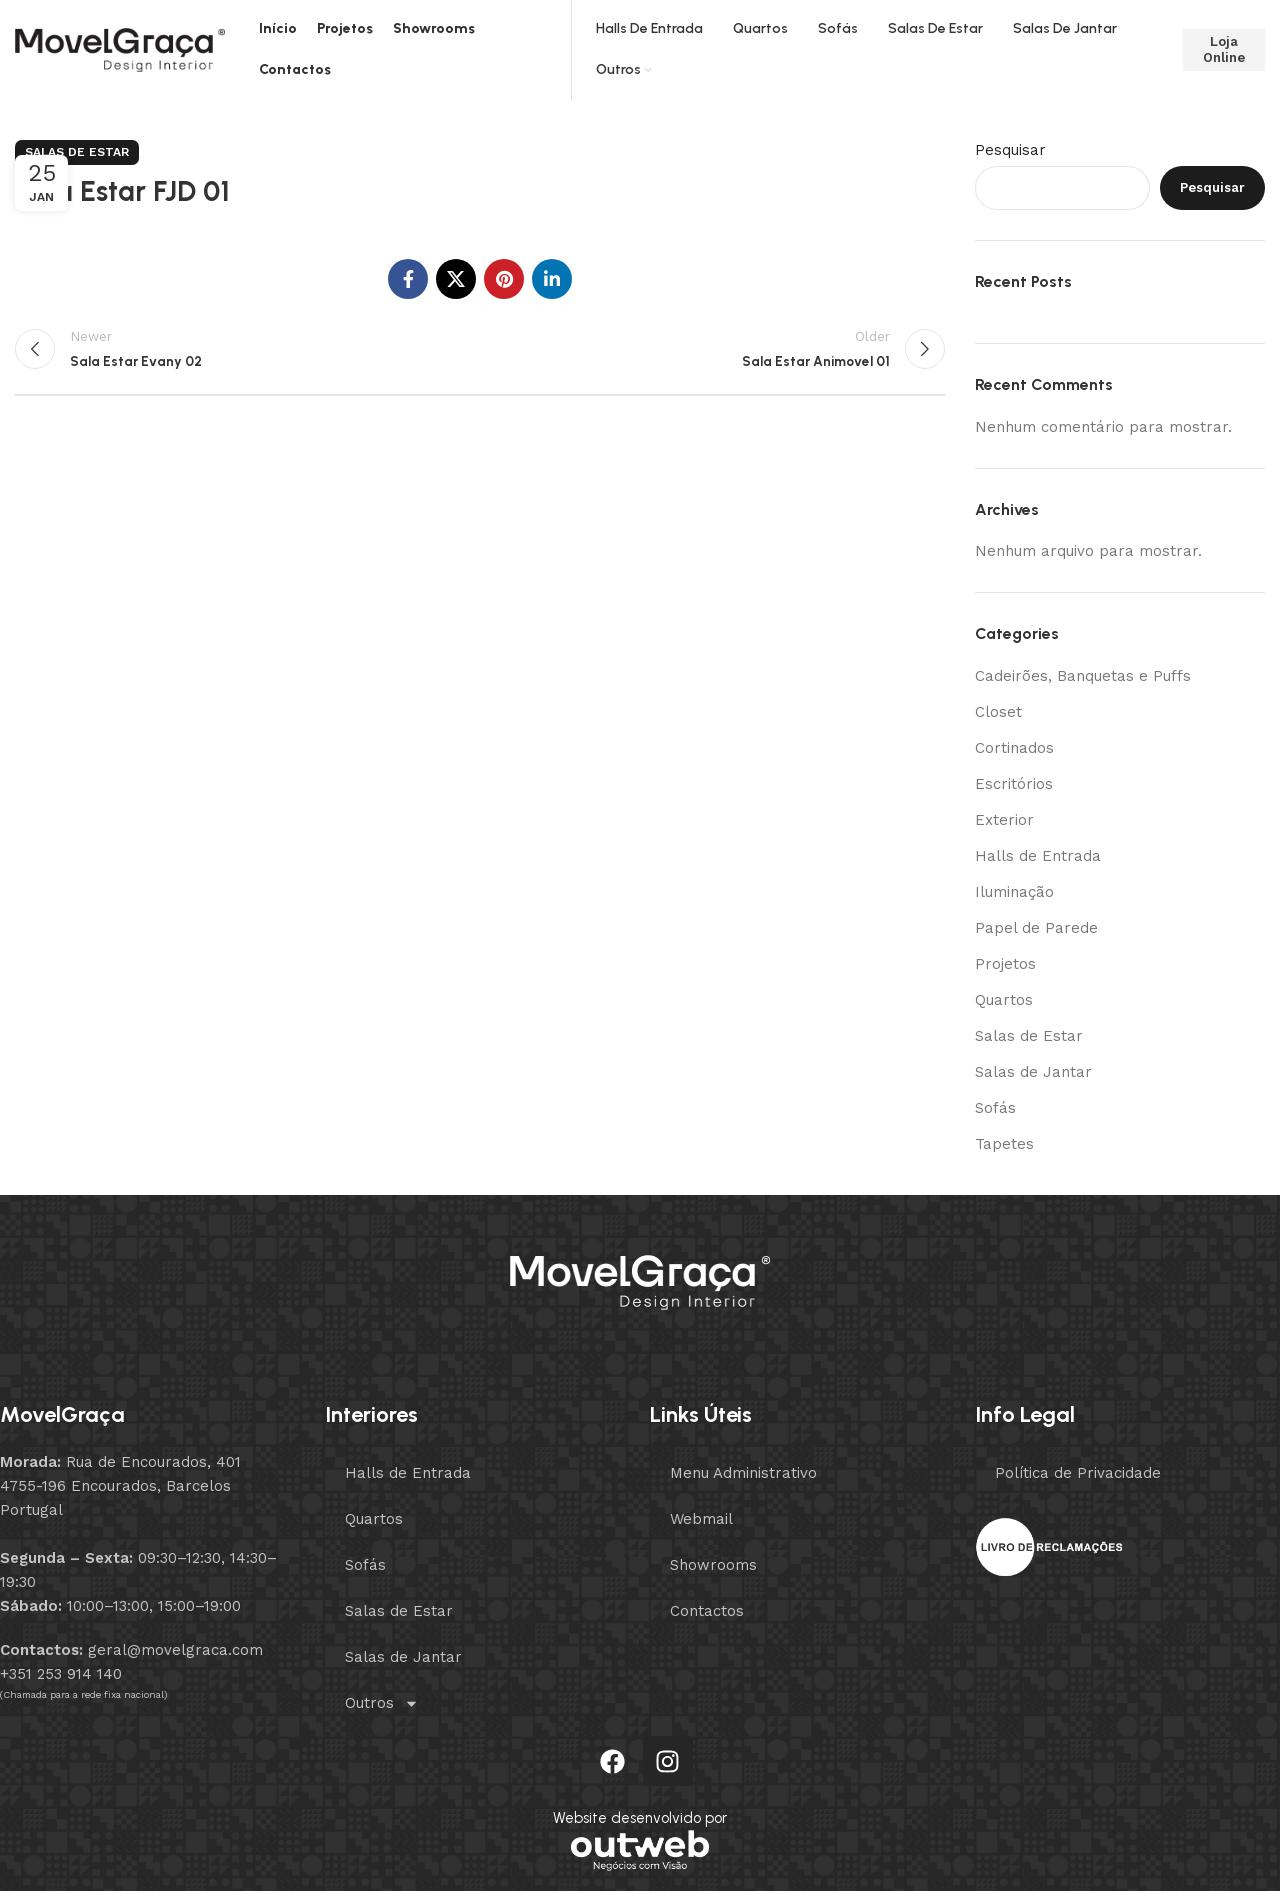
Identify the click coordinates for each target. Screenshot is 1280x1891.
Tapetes (1004, 1144)
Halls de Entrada (1038, 856)
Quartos (1004, 1000)
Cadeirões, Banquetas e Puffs (1083, 676)
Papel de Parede (1036, 928)
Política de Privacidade (1078, 1473)
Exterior (1004, 820)
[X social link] (456, 279)
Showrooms (713, 1565)
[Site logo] (120, 49)
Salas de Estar (77, 152)
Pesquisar (1010, 150)
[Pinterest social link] (504, 279)
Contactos (707, 1611)
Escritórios (1014, 784)
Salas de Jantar (1033, 1072)
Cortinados (1014, 748)
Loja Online (1224, 49)
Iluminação (1014, 892)
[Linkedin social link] (552, 279)
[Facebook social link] (408, 279)
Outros (382, 1703)
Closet (998, 712)
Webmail (701, 1519)
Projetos (1005, 964)
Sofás (995, 1108)
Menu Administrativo (743, 1473)
